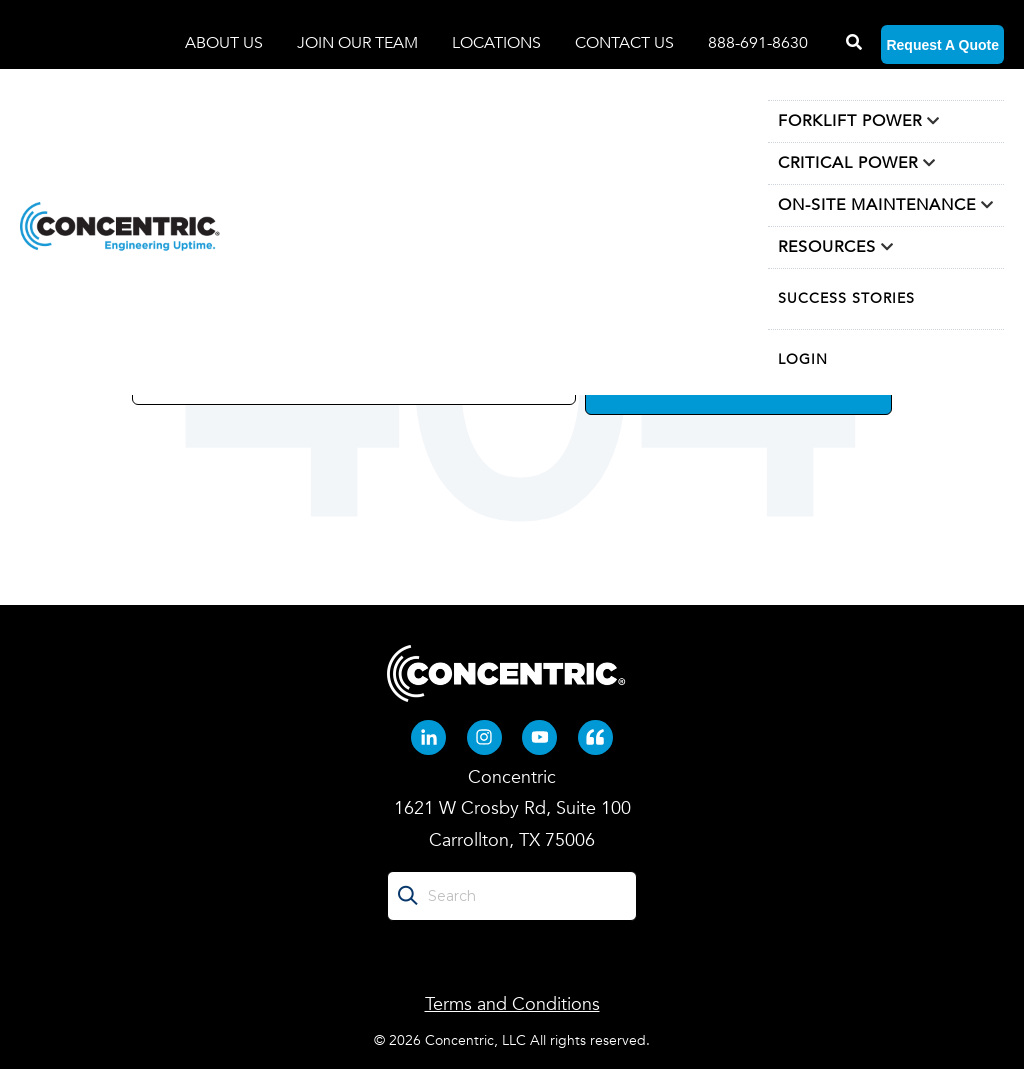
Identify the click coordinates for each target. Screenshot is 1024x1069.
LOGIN (803, 359)
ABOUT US (226, 43)
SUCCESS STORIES (846, 298)
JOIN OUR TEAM (359, 43)
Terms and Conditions (512, 1004)
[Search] (852, 43)
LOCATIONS (498, 43)
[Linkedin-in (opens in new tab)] (428, 736)
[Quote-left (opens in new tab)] (595, 736)
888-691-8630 (758, 43)
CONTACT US (624, 43)
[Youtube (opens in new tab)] (539, 736)
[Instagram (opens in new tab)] (484, 736)
